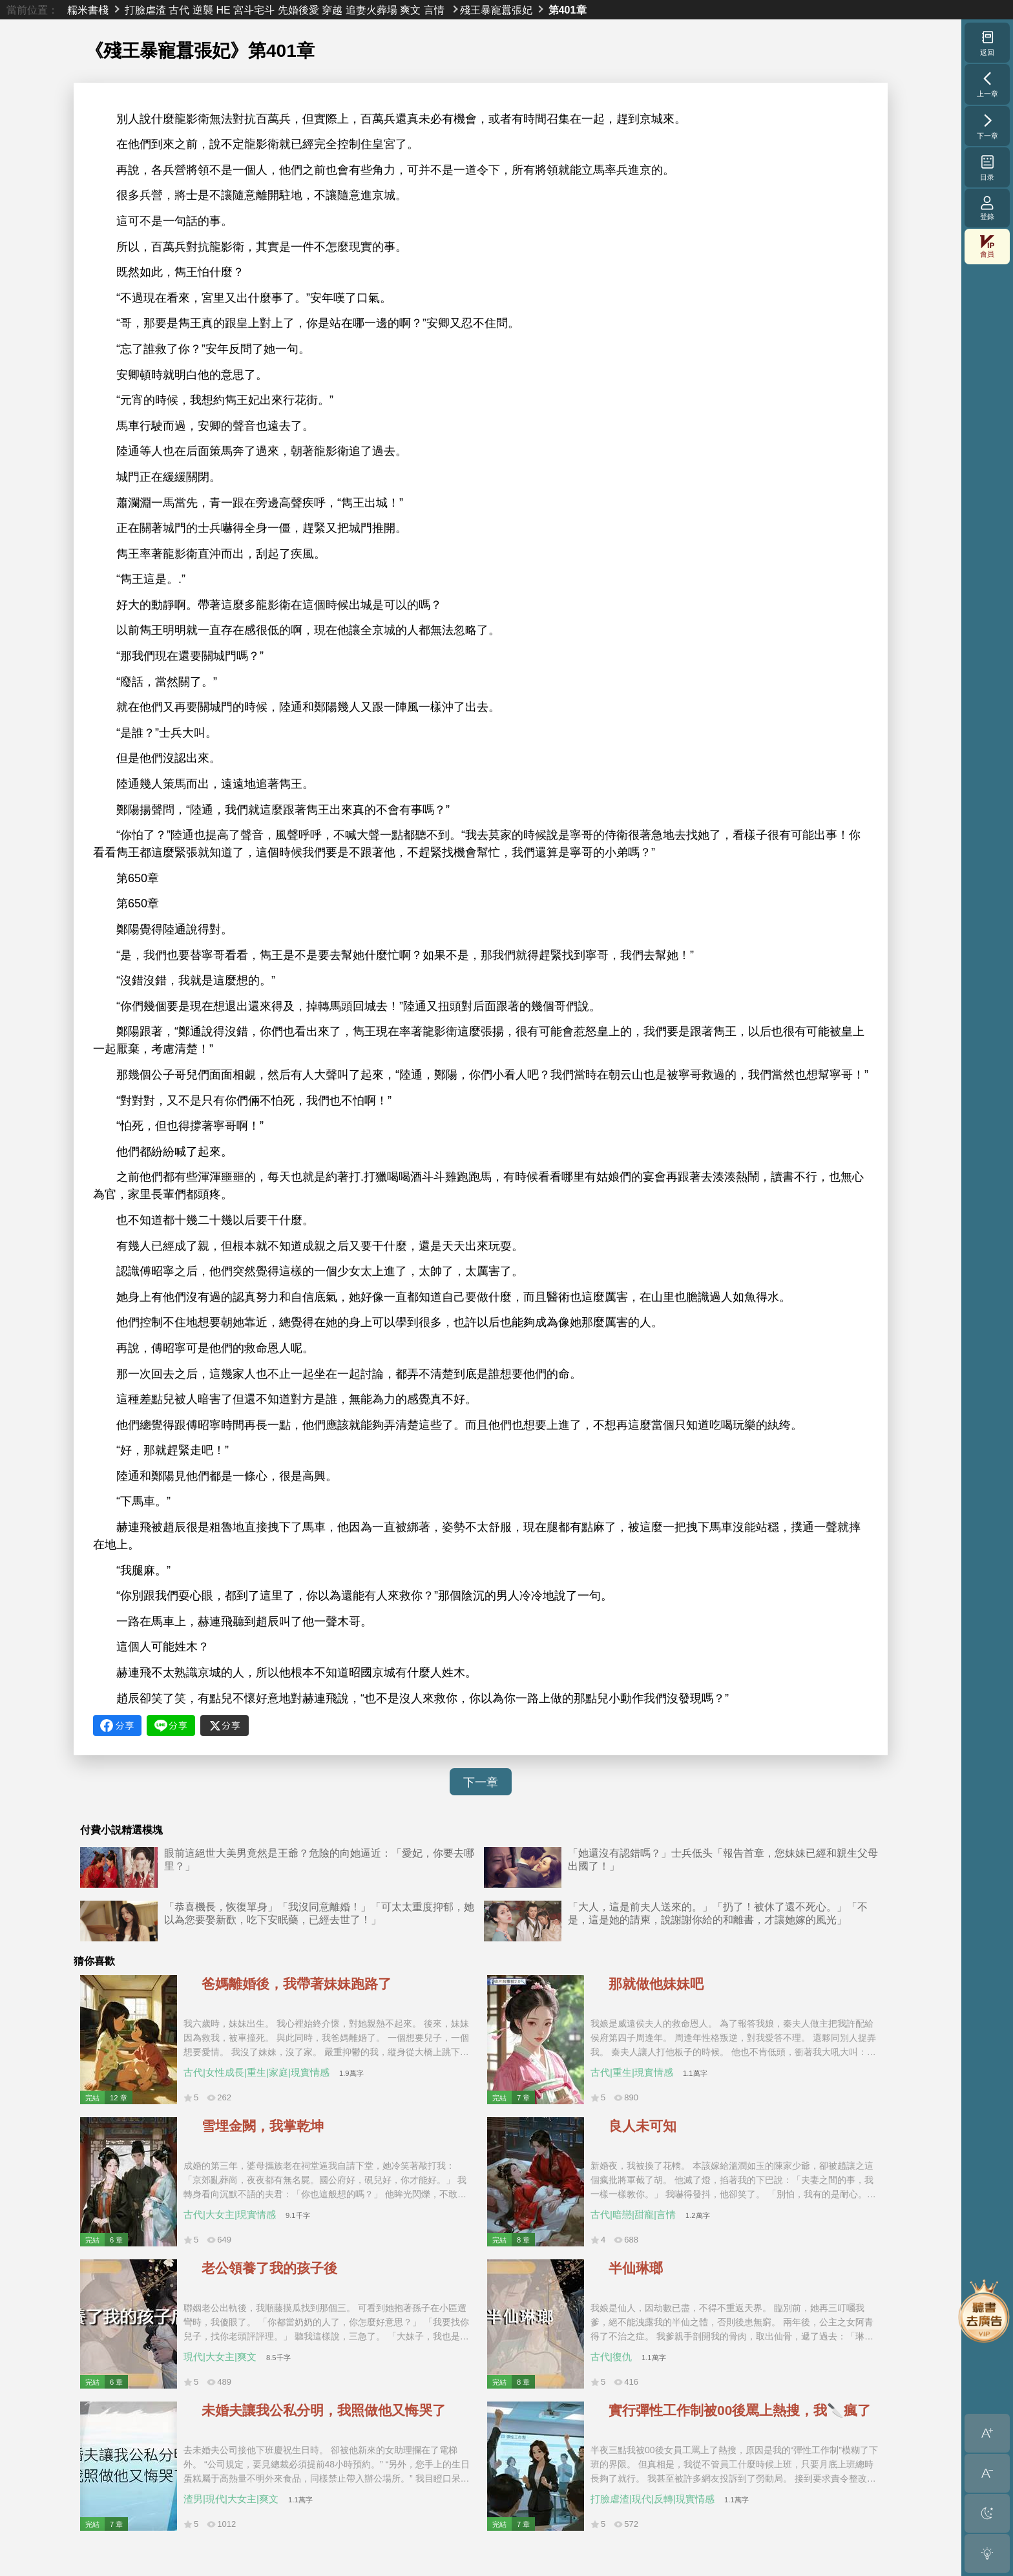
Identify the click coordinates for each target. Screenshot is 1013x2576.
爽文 (410, 10)
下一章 (480, 1782)
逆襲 (203, 10)
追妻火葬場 (371, 10)
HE (223, 10)
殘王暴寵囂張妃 (496, 10)
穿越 (332, 10)
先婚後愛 (298, 10)
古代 (179, 10)
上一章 (987, 84)
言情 (434, 10)
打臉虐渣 (145, 10)
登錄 (987, 207)
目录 (987, 167)
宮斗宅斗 (254, 10)
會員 (987, 246)
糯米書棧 (88, 10)
